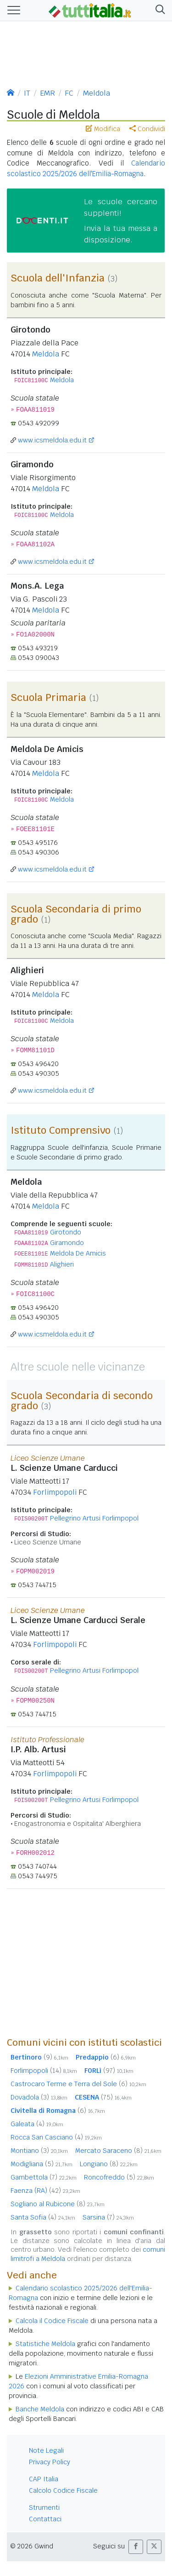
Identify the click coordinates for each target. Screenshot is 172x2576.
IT (27, 93)
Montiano (39, 2150)
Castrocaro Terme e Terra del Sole (78, 2084)
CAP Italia (43, 2479)
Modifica (103, 129)
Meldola (96, 93)
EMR (47, 93)
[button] (158, 10)
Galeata (37, 2124)
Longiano (109, 2164)
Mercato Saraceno (118, 2150)
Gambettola (44, 2177)
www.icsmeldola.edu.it (52, 440)
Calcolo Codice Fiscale (63, 2490)
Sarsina (108, 2217)
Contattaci (45, 2519)
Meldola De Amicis (78, 1253)
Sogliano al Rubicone (58, 2204)
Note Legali (46, 2450)
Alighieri (62, 1264)
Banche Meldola (40, 2409)
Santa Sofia (43, 2217)
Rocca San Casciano (56, 2137)
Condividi (147, 129)
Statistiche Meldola (45, 2344)
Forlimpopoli (55, 1492)
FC (69, 93)
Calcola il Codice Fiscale (52, 2321)
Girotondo (65, 1232)
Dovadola (39, 2097)
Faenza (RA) (45, 2190)
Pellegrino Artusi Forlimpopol (94, 1518)
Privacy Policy (49, 2462)
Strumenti (44, 2507)
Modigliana (41, 2164)
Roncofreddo (119, 2177)
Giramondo (67, 1243)
